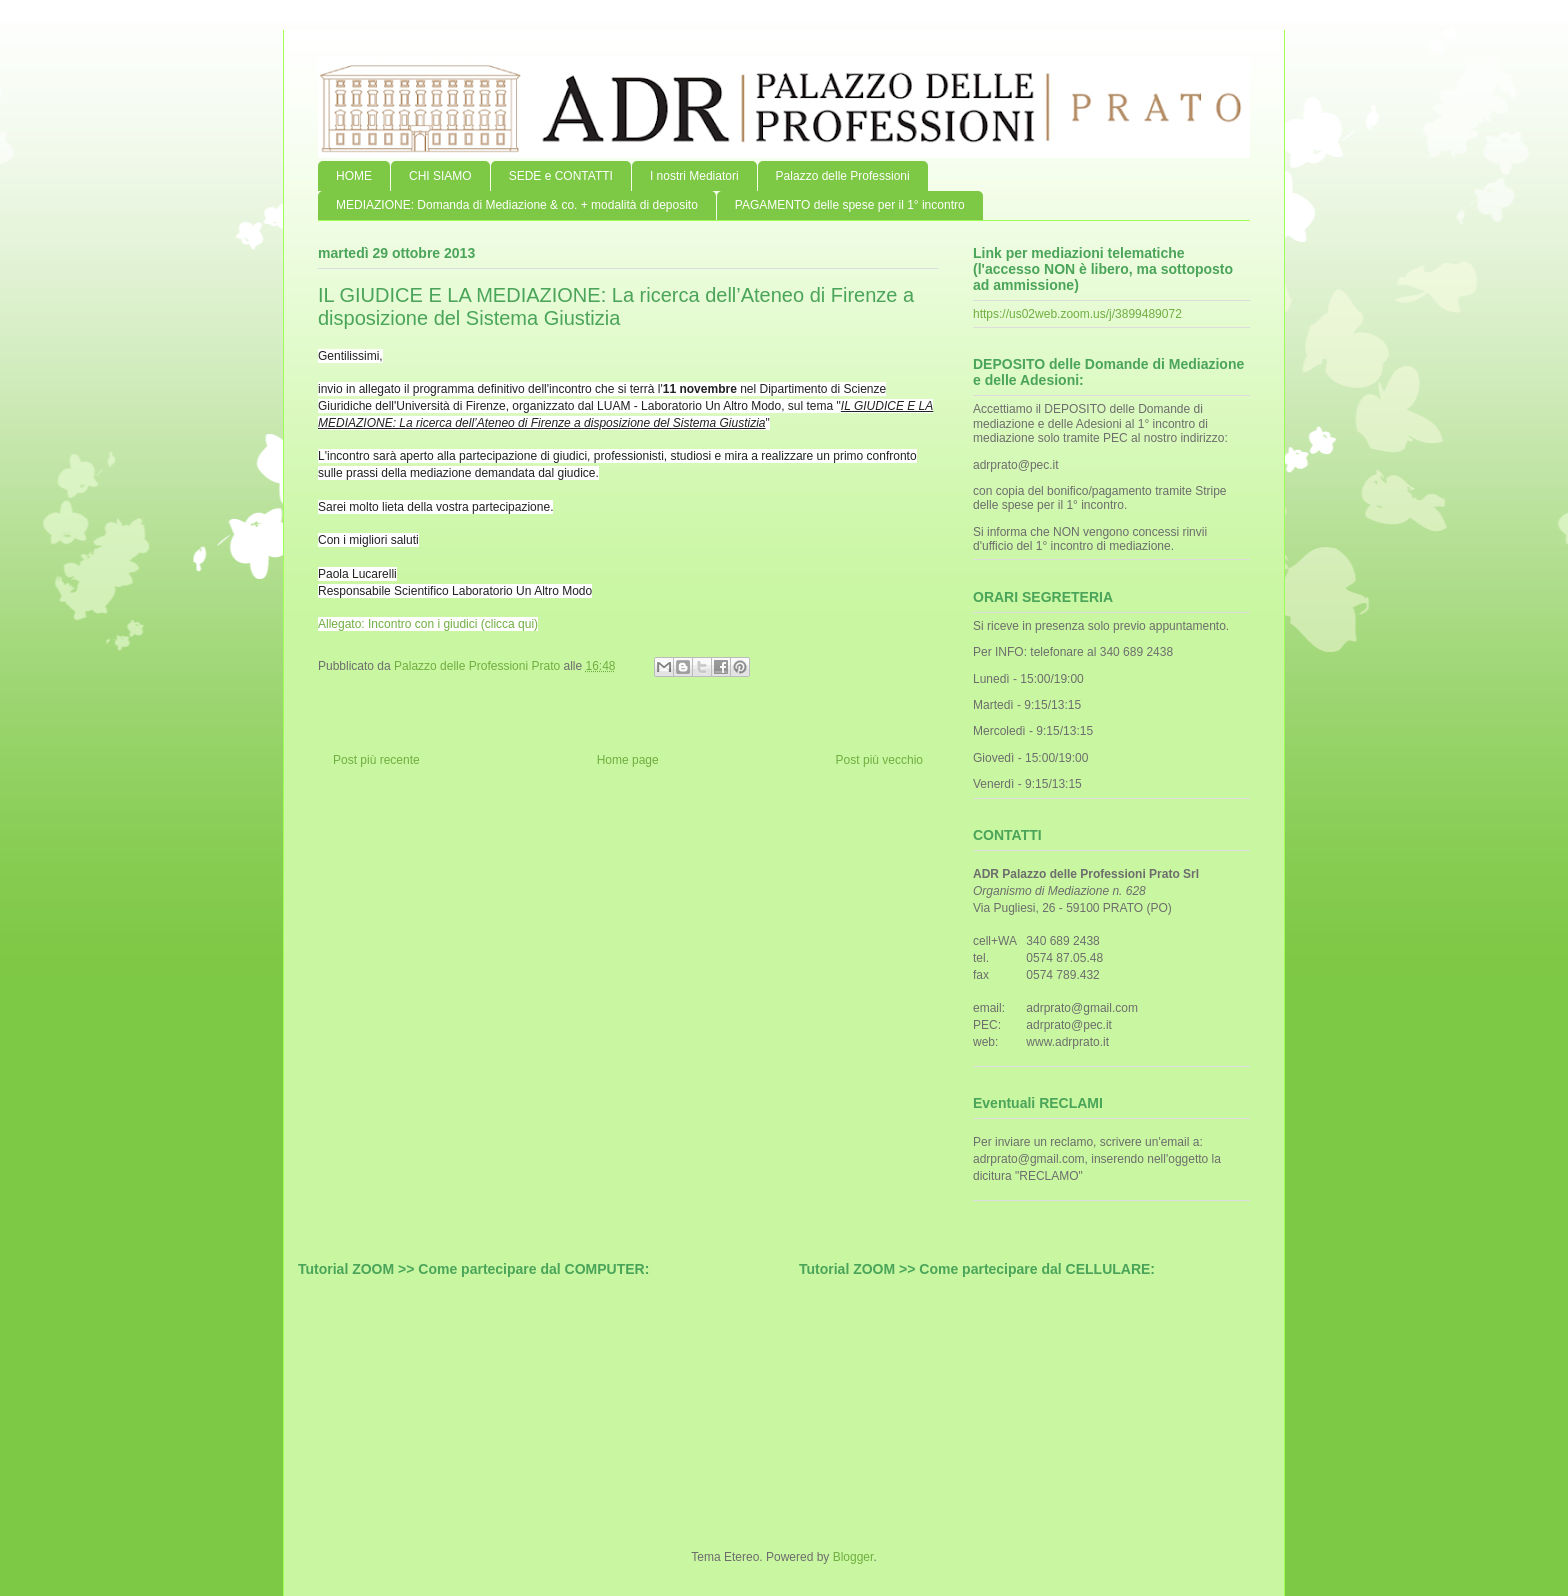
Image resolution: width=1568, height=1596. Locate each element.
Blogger (853, 1557)
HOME (354, 176)
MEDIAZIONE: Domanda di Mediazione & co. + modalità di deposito (517, 205)
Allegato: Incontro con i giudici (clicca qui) (428, 624)
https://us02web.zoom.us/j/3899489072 (1077, 314)
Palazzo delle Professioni (843, 176)
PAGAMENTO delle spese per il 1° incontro (850, 205)
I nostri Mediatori (694, 176)
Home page (628, 760)
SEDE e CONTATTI (561, 176)
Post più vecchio (879, 760)
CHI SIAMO (440, 176)
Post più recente (376, 760)
